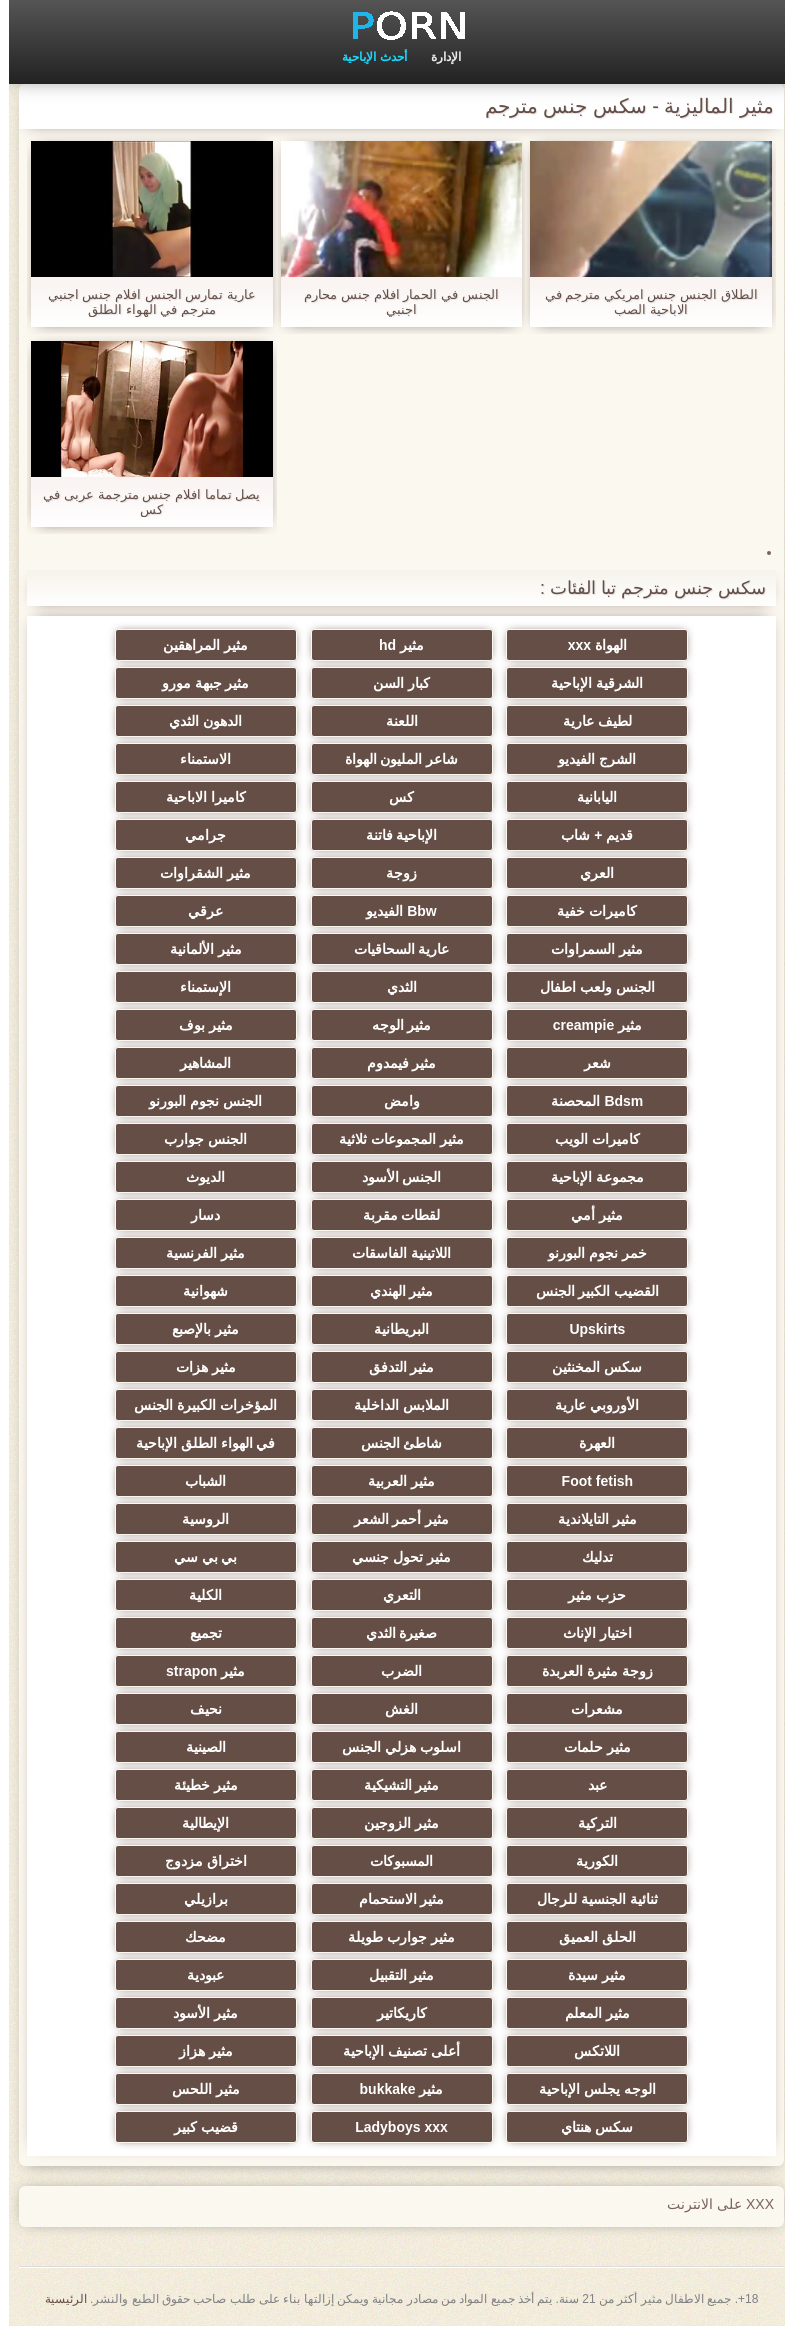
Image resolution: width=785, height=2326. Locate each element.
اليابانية (588, 797)
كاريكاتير (393, 2013)
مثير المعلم (588, 2013)
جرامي (196, 835)
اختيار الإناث (588, 1633)
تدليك (588, 1557)
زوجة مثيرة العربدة (588, 1671)
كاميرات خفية (588, 911)
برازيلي (197, 1899)
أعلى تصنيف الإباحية (392, 2051)
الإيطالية (196, 1823)
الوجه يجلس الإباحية (588, 2089)
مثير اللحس (197, 2089)
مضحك (196, 1937)
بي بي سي (197, 1557)
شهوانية (196, 1291)
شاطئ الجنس (393, 1443)
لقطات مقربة (393, 1215)
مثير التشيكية (393, 1785)
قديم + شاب (588, 835)
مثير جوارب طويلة (392, 1937)
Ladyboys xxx (392, 2127)
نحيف (197, 1709)
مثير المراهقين (196, 645)
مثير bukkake (393, 2089)
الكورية (588, 1861)
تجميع (197, 1633)
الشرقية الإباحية (588, 683)
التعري (393, 1595)
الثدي (393, 987)
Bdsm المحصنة (588, 1101)
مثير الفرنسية (196, 1253)
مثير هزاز (197, 2051)
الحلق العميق (588, 1937)
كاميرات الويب (588, 1139)
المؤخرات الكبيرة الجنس (196, 1405)
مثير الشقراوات (196, 873)
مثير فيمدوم (393, 1063)
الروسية (196, 1519)
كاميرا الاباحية (197, 797)
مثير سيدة (588, 1975)
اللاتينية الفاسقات (392, 1253)
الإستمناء (196, 987)
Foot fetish (589, 1481)
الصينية (197, 1747)
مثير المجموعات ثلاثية (392, 1139)
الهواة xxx (588, 645)
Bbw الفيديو (392, 911)
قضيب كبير (197, 2127)
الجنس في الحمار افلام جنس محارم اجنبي (392, 302)
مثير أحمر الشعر (393, 1519)
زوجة (392, 873)
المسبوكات (392, 1861)
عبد (588, 1785)
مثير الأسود (196, 2013)
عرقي (196, 911)
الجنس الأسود (393, 1177)
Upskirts (588, 1329)
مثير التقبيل (393, 1975)
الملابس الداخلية (392, 1405)
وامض (393, 1101)
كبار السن (392, 683)
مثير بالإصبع (196, 1329)
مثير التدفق (393, 1367)
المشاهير (196, 1063)
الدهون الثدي (196, 721)
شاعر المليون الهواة (393, 759)
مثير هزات (197, 1367)
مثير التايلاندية (588, 1519)
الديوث (196, 1177)
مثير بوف (197, 1025)
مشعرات (588, 1709)
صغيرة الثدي (393, 1633)
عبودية (196, 1975)
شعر (588, 1063)
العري (588, 873)
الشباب (196, 1481)
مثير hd (392, 645)
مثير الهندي (393, 1291)
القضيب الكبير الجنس (589, 1291)
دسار (196, 1215)
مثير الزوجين (392, 1823)
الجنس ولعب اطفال (588, 987)
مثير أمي (588, 1215)
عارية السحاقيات (393, 949)
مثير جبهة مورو (197, 683)
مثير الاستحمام (393, 1899)
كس (392, 797)
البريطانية (392, 1329)
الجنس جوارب (196, 1139)
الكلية (196, 1595)
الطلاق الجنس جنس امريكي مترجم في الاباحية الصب (642, 302)
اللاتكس (588, 2051)
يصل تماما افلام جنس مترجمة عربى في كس (142, 502)
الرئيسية (57, 2299)
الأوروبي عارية (588, 1405)
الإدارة (437, 57)
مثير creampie (588, 1025)
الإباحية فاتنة (393, 835)
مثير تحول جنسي (392, 1557)
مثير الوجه (393, 1025)
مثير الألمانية (197, 949)
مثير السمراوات (588, 949)
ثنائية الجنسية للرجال (588, 1899)
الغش (392, 1709)
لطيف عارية (588, 721)
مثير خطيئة (197, 1785)
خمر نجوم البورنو (588, 1253)
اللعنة (393, 721)
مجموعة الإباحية (588, 1177)
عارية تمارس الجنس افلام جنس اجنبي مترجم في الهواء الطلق (143, 302)
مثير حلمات (588, 1747)
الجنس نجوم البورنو (196, 1101)
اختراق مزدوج (197, 1861)
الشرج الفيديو (588, 759)
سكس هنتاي (588, 2127)
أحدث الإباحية (365, 57)
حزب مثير (588, 1595)
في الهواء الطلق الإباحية (197, 1443)
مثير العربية (392, 1481)
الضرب (392, 1671)
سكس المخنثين (588, 1367)
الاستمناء (196, 759)
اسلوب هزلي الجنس (392, 1747)
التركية (588, 1823)
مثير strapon (196, 1671)
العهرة (588, 1443)
